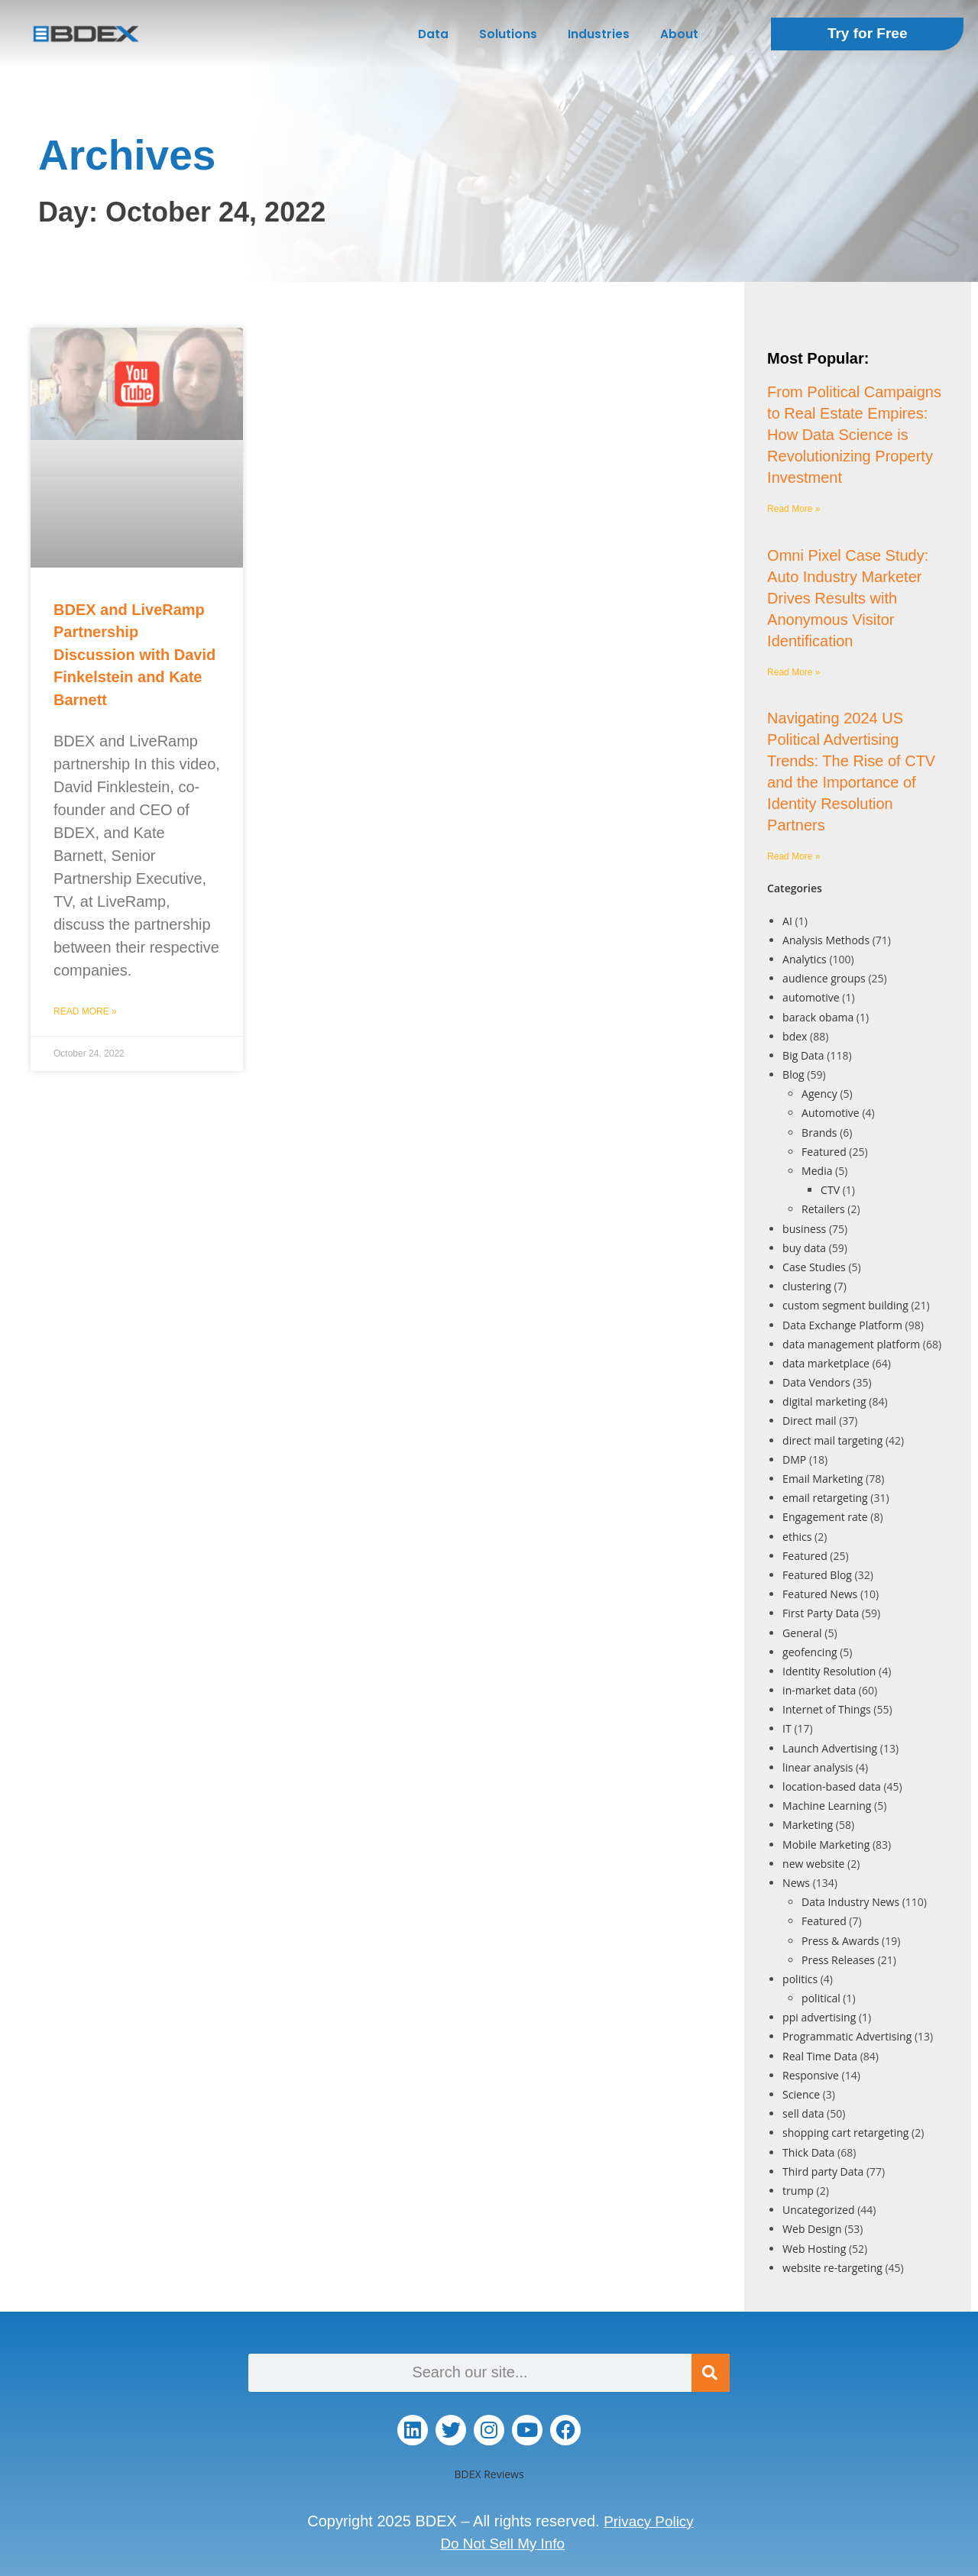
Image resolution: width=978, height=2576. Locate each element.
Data (433, 34)
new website (813, 1863)
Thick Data (808, 2152)
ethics (796, 1536)
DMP (794, 1459)
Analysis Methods (826, 940)
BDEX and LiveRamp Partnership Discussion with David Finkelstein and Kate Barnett (134, 654)
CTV (830, 1190)
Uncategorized (818, 2209)
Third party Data (822, 2171)
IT (787, 1728)
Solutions (508, 34)
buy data (804, 1248)
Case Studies (814, 1267)
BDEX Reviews (488, 2474)
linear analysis (817, 1767)
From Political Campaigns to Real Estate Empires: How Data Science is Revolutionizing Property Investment (854, 434)
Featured (824, 1151)
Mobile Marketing (826, 1844)
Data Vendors (816, 1382)
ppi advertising (819, 2017)
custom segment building (845, 1305)
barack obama (817, 1017)
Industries (599, 34)
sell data (803, 2113)
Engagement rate (825, 1517)
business (804, 1229)
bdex (794, 1036)
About (679, 34)
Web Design (811, 2229)
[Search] (710, 2373)
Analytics (804, 959)
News (796, 1882)
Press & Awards (840, 1941)
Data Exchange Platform (842, 1325)
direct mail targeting (832, 1440)
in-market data (819, 1690)
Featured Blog (817, 1575)
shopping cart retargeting (845, 2132)
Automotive (831, 1112)
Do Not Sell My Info (502, 2542)
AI (787, 921)
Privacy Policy (648, 2521)
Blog (793, 1074)
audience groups (824, 978)
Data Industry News (850, 1902)
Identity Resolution (829, 1671)
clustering (806, 1286)
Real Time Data (819, 2056)
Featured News (819, 1594)
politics (800, 1979)
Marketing (807, 1824)
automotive (811, 997)
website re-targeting (832, 2267)
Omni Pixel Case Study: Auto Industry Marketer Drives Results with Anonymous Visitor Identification (847, 598)
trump (798, 2190)
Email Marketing (822, 1478)
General (802, 1633)
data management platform (851, 1344)
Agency (819, 1093)
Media (817, 1170)
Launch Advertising (829, 1748)
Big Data (803, 1055)
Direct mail (809, 1420)
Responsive (810, 2075)
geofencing (809, 1652)
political (821, 1998)
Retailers (823, 1209)
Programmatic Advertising (847, 2036)
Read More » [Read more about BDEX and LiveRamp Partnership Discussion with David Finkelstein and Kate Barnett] (85, 1011)
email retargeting (825, 1497)
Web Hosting (814, 2248)
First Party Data (820, 1613)
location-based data (831, 1786)
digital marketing (824, 1401)
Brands (819, 1132)
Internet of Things (826, 1709)
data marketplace (826, 1363)
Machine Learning (826, 1805)
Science (801, 2094)
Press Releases (838, 1960)
